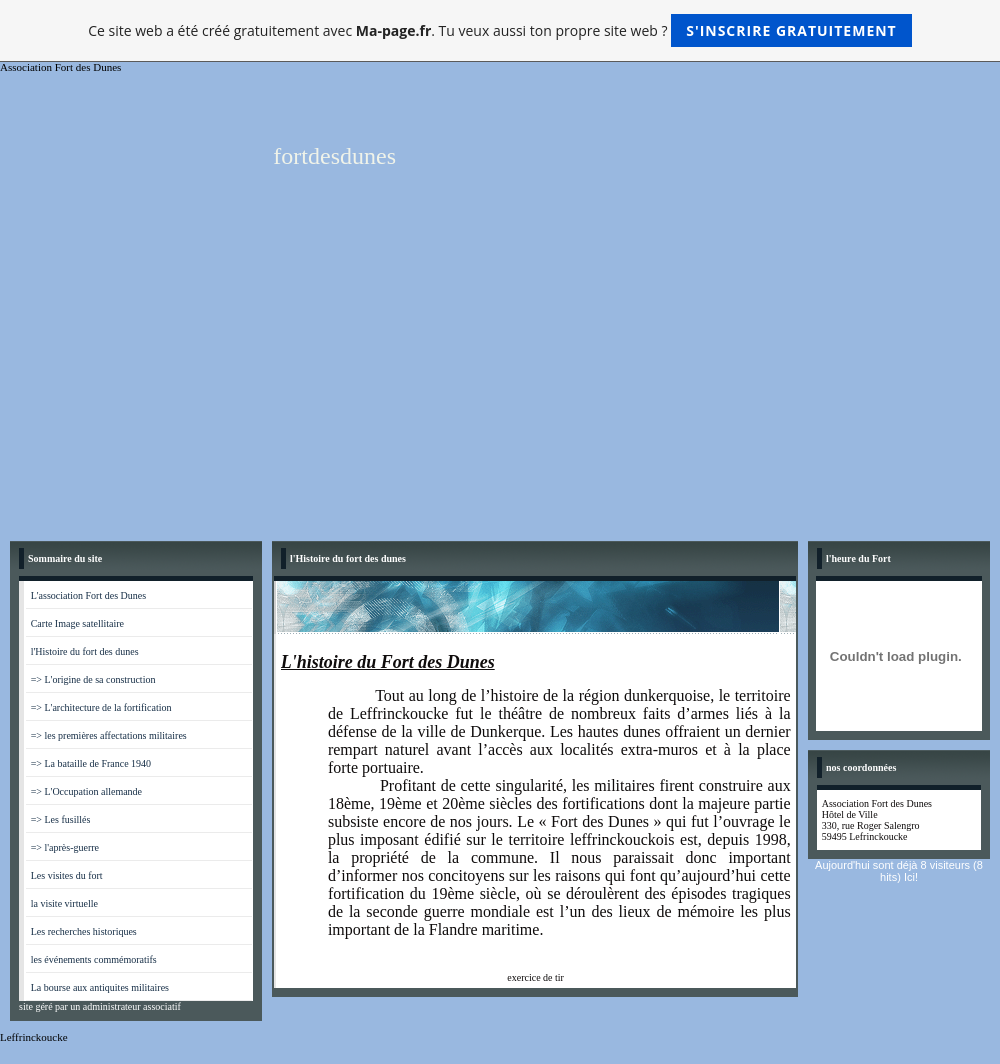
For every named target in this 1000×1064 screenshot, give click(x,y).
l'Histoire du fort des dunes (85, 651)
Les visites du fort (67, 875)
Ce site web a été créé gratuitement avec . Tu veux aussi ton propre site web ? (499, 30)
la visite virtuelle (64, 903)
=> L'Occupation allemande (86, 791)
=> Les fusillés (61, 819)
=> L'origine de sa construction (93, 679)
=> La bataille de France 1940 (91, 763)
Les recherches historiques (84, 931)
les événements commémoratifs (94, 959)
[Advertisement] (500, 381)
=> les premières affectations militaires (109, 735)
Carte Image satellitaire (77, 623)
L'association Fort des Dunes (88, 595)
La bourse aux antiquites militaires (100, 987)
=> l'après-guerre (65, 847)
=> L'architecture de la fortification (101, 707)
